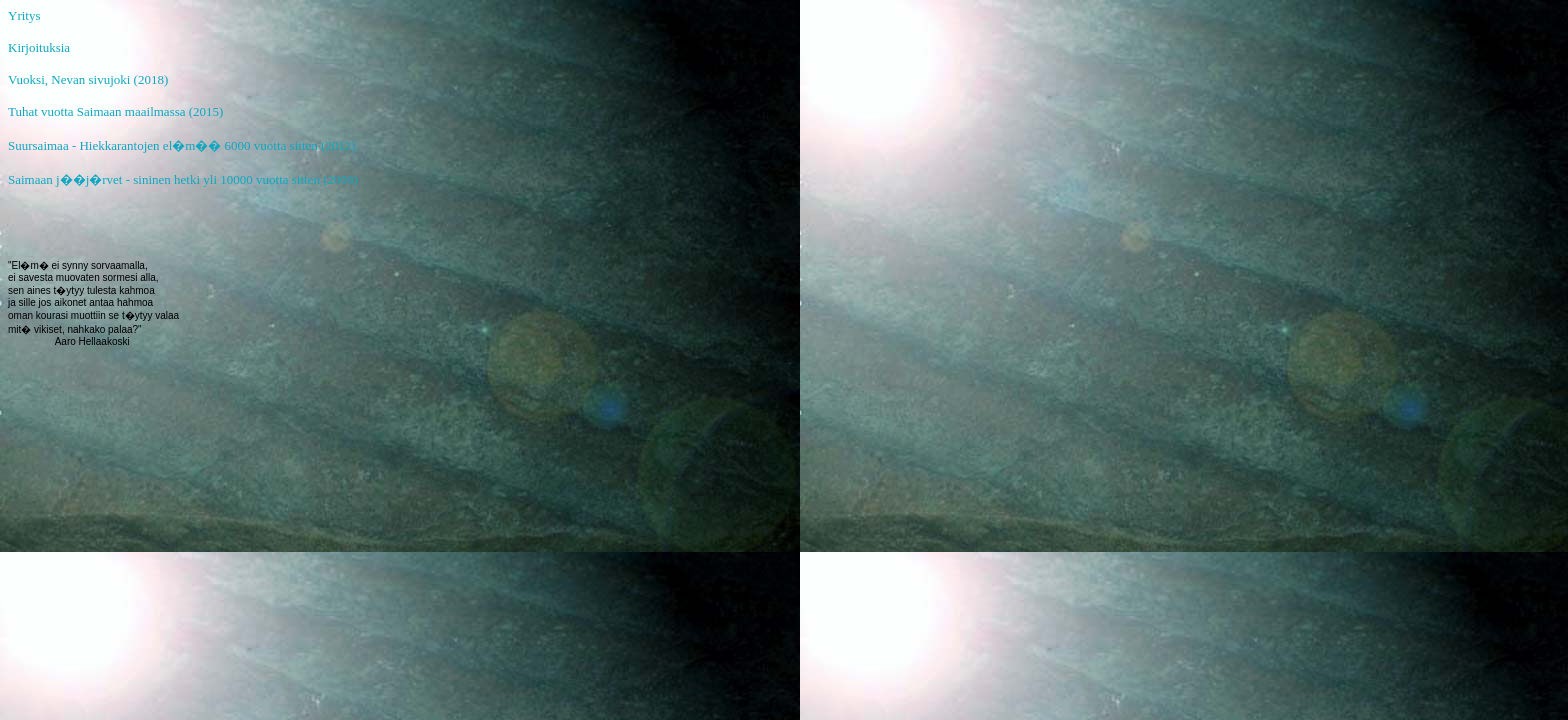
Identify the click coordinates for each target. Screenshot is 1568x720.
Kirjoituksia (39, 47)
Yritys (24, 15)
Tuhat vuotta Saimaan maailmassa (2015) (115, 111)
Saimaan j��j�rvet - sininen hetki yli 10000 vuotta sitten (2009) (183, 179)
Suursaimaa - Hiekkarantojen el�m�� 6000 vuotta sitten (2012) (182, 145)
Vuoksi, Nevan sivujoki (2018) (88, 79)
